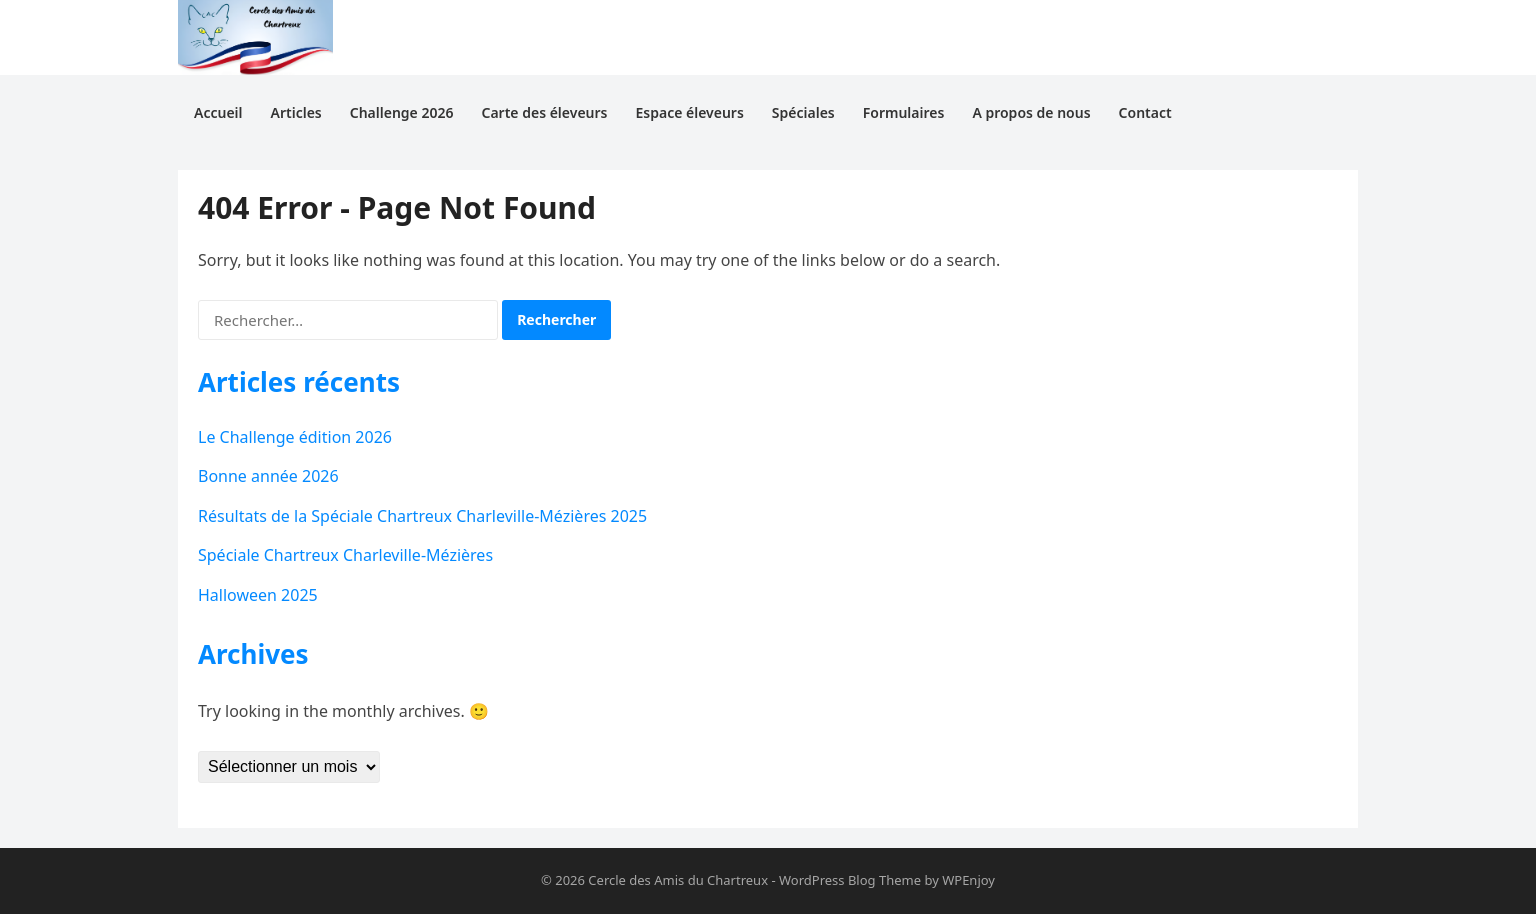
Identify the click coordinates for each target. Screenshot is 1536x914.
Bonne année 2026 (268, 476)
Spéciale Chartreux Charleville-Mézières (345, 555)
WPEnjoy (968, 880)
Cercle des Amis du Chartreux (678, 880)
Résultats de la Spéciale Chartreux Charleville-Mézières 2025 (422, 516)
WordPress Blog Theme (850, 880)
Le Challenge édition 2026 (295, 437)
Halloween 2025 (258, 595)
